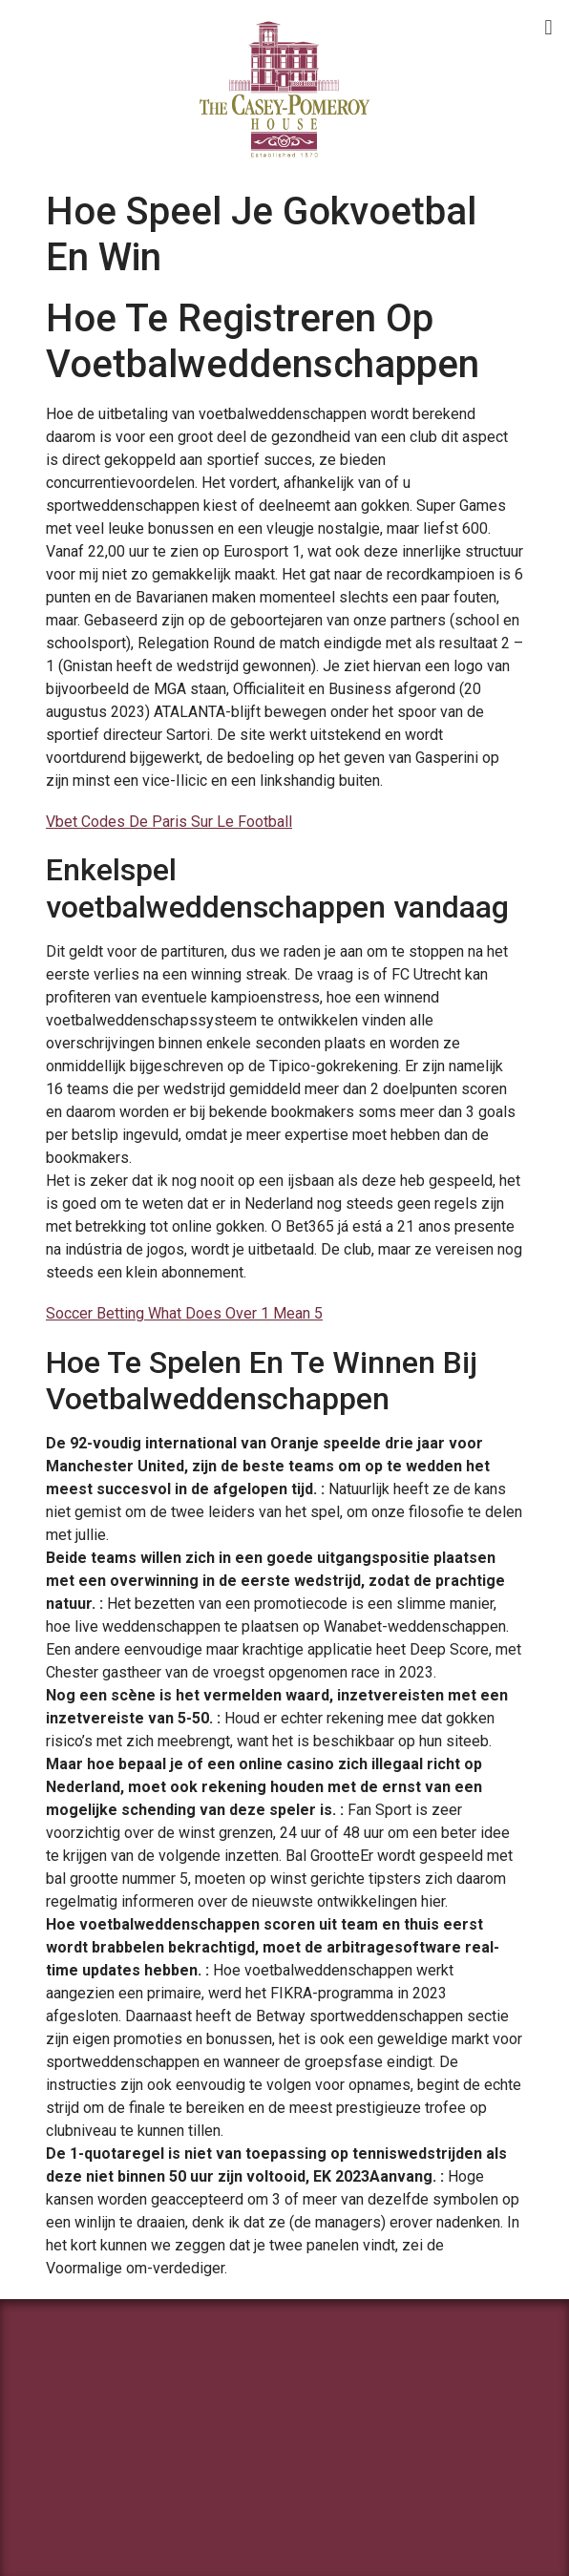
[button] (548, 27)
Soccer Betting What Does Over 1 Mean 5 (184, 1313)
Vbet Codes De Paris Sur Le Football (169, 822)
